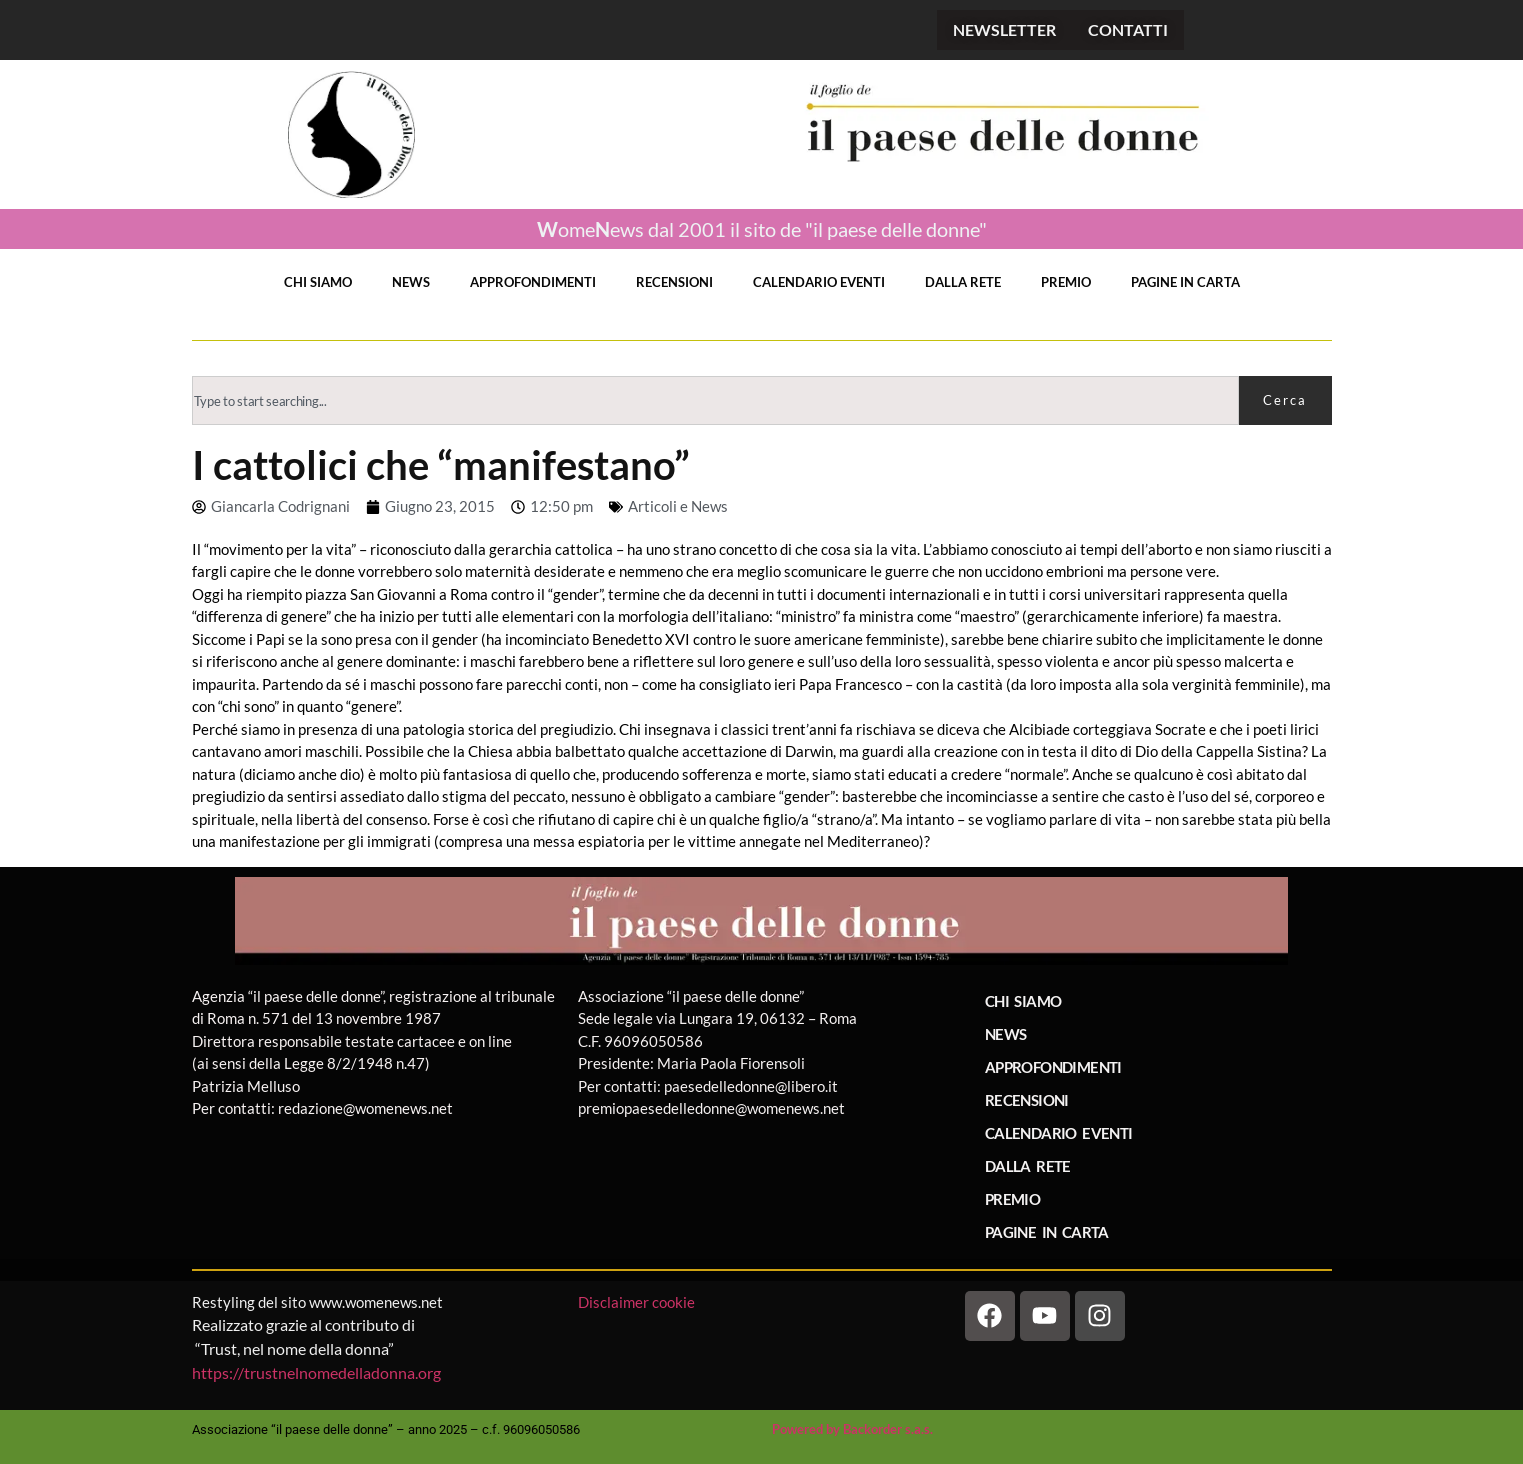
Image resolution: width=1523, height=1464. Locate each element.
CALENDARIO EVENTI (819, 282)
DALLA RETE (963, 282)
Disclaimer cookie (638, 1302)
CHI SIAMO (318, 282)
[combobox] (715, 400)
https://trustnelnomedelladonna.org (316, 1372)
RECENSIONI (674, 282)
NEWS (411, 282)
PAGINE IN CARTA (1185, 282)
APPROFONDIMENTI (533, 282)
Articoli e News (678, 506)
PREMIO (1066, 282)
